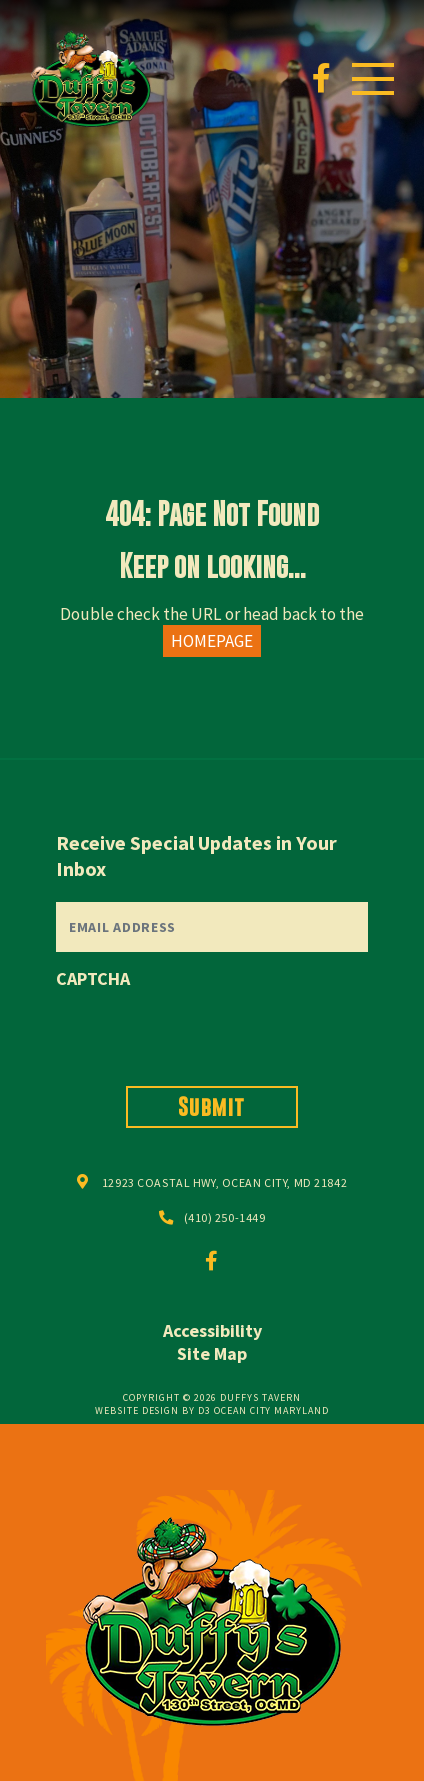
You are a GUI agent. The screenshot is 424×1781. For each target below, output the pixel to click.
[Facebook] (321, 79)
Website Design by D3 (153, 1410)
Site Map (212, 1353)
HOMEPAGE (212, 641)
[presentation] (208, 1032)
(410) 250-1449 (225, 1217)
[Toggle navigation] (373, 79)
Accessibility (212, 1330)
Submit (212, 1106)
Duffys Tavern (260, 1397)
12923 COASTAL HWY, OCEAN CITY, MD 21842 (224, 1182)
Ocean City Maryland (271, 1410)
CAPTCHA (93, 978)
